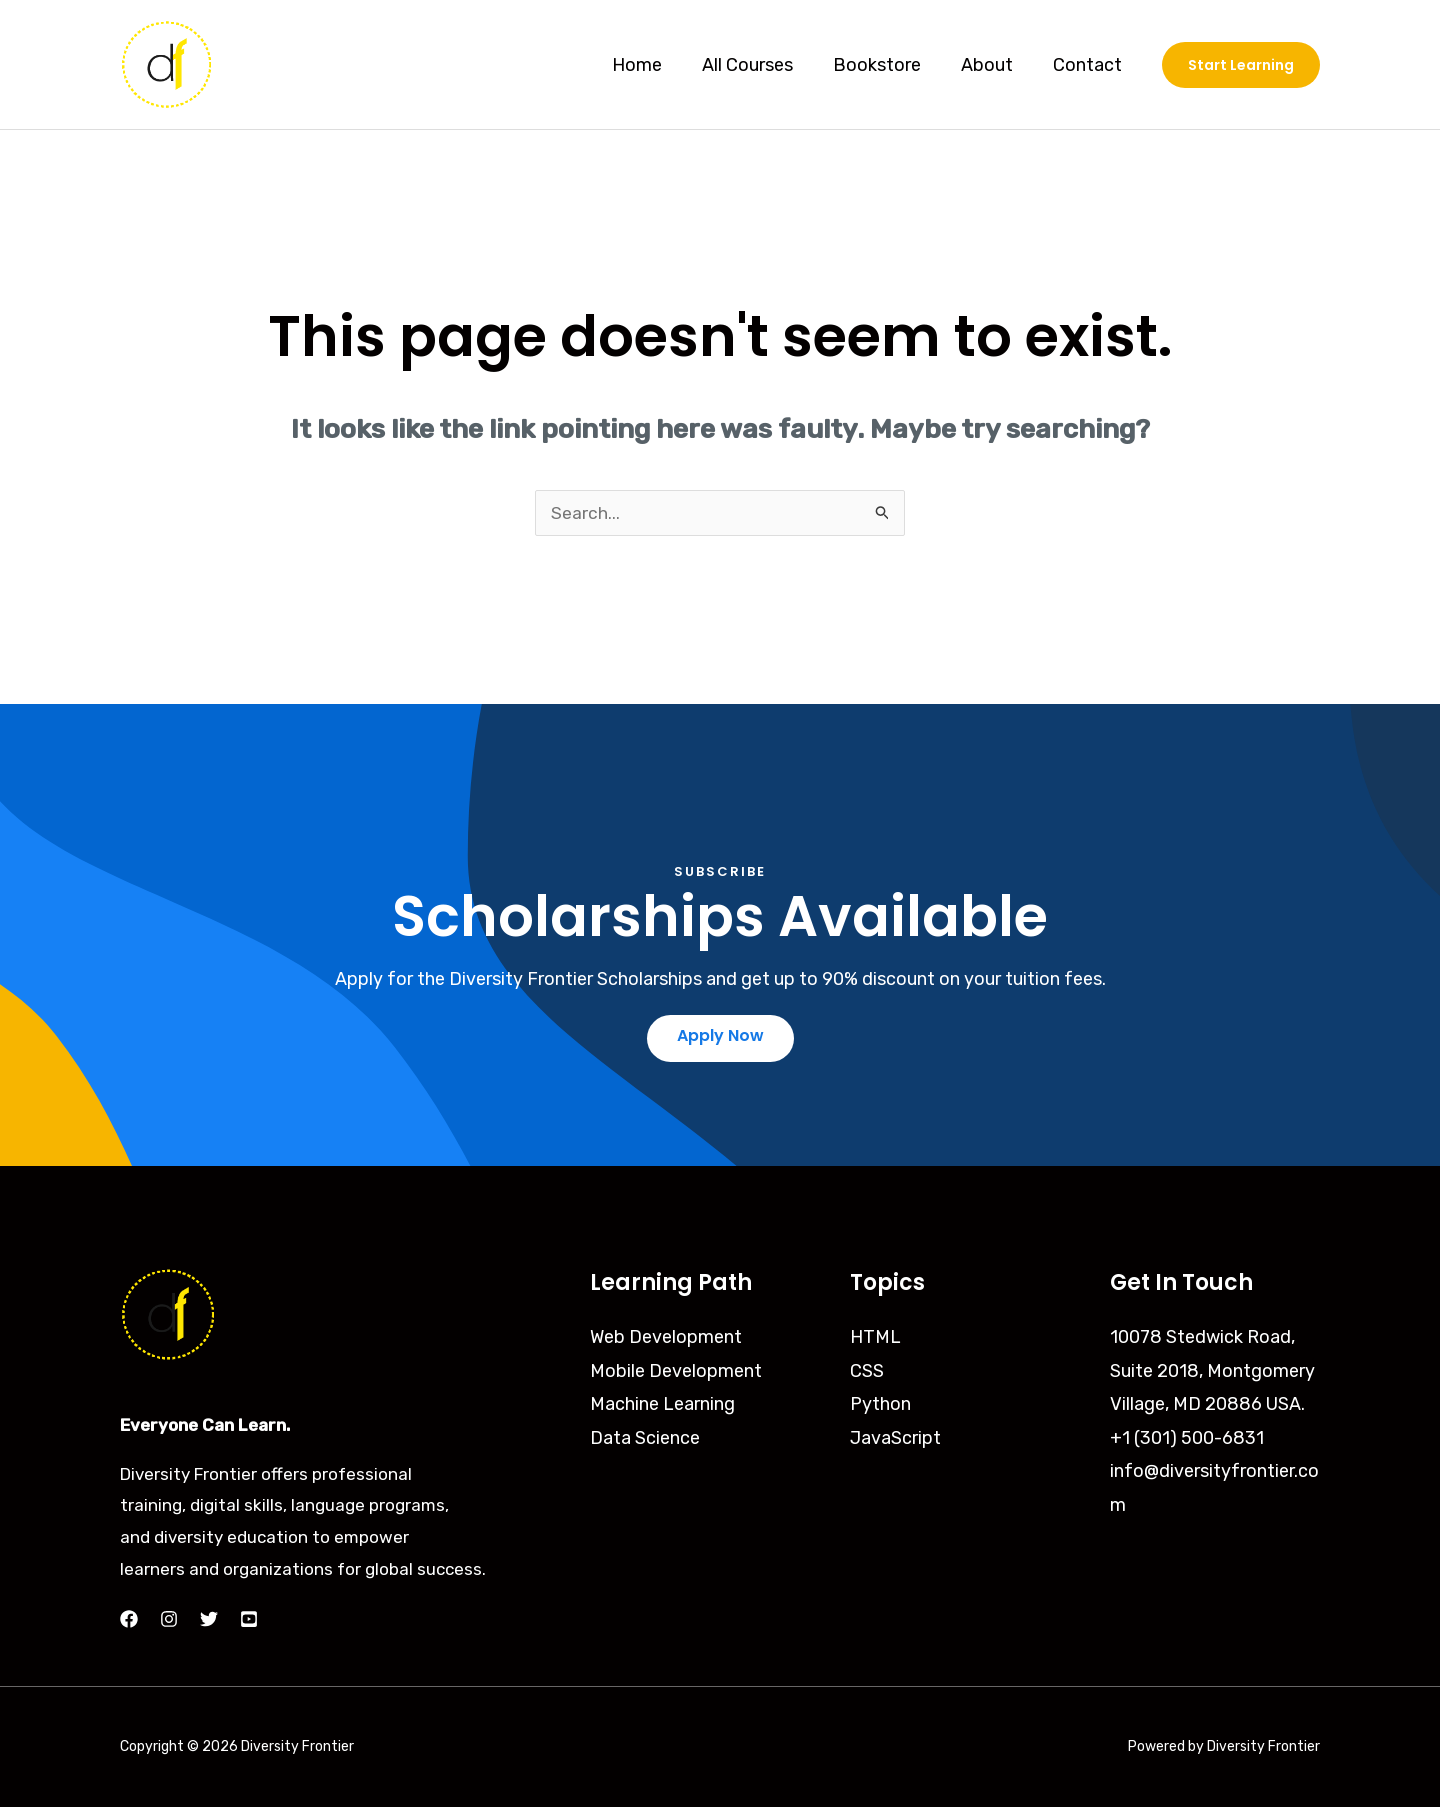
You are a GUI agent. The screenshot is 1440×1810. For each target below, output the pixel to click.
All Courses (761, 65)
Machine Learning (662, 1408)
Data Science (645, 1441)
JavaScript (895, 1441)
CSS (867, 1375)
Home (655, 65)
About (993, 65)
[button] (1241, 65)
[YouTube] (249, 1623)
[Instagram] (169, 1623)
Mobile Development (676, 1375)
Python (880, 1408)
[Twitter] (209, 1623)
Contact (1089, 65)
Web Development (666, 1341)
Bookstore (887, 65)
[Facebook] (129, 1623)
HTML (875, 1341)
